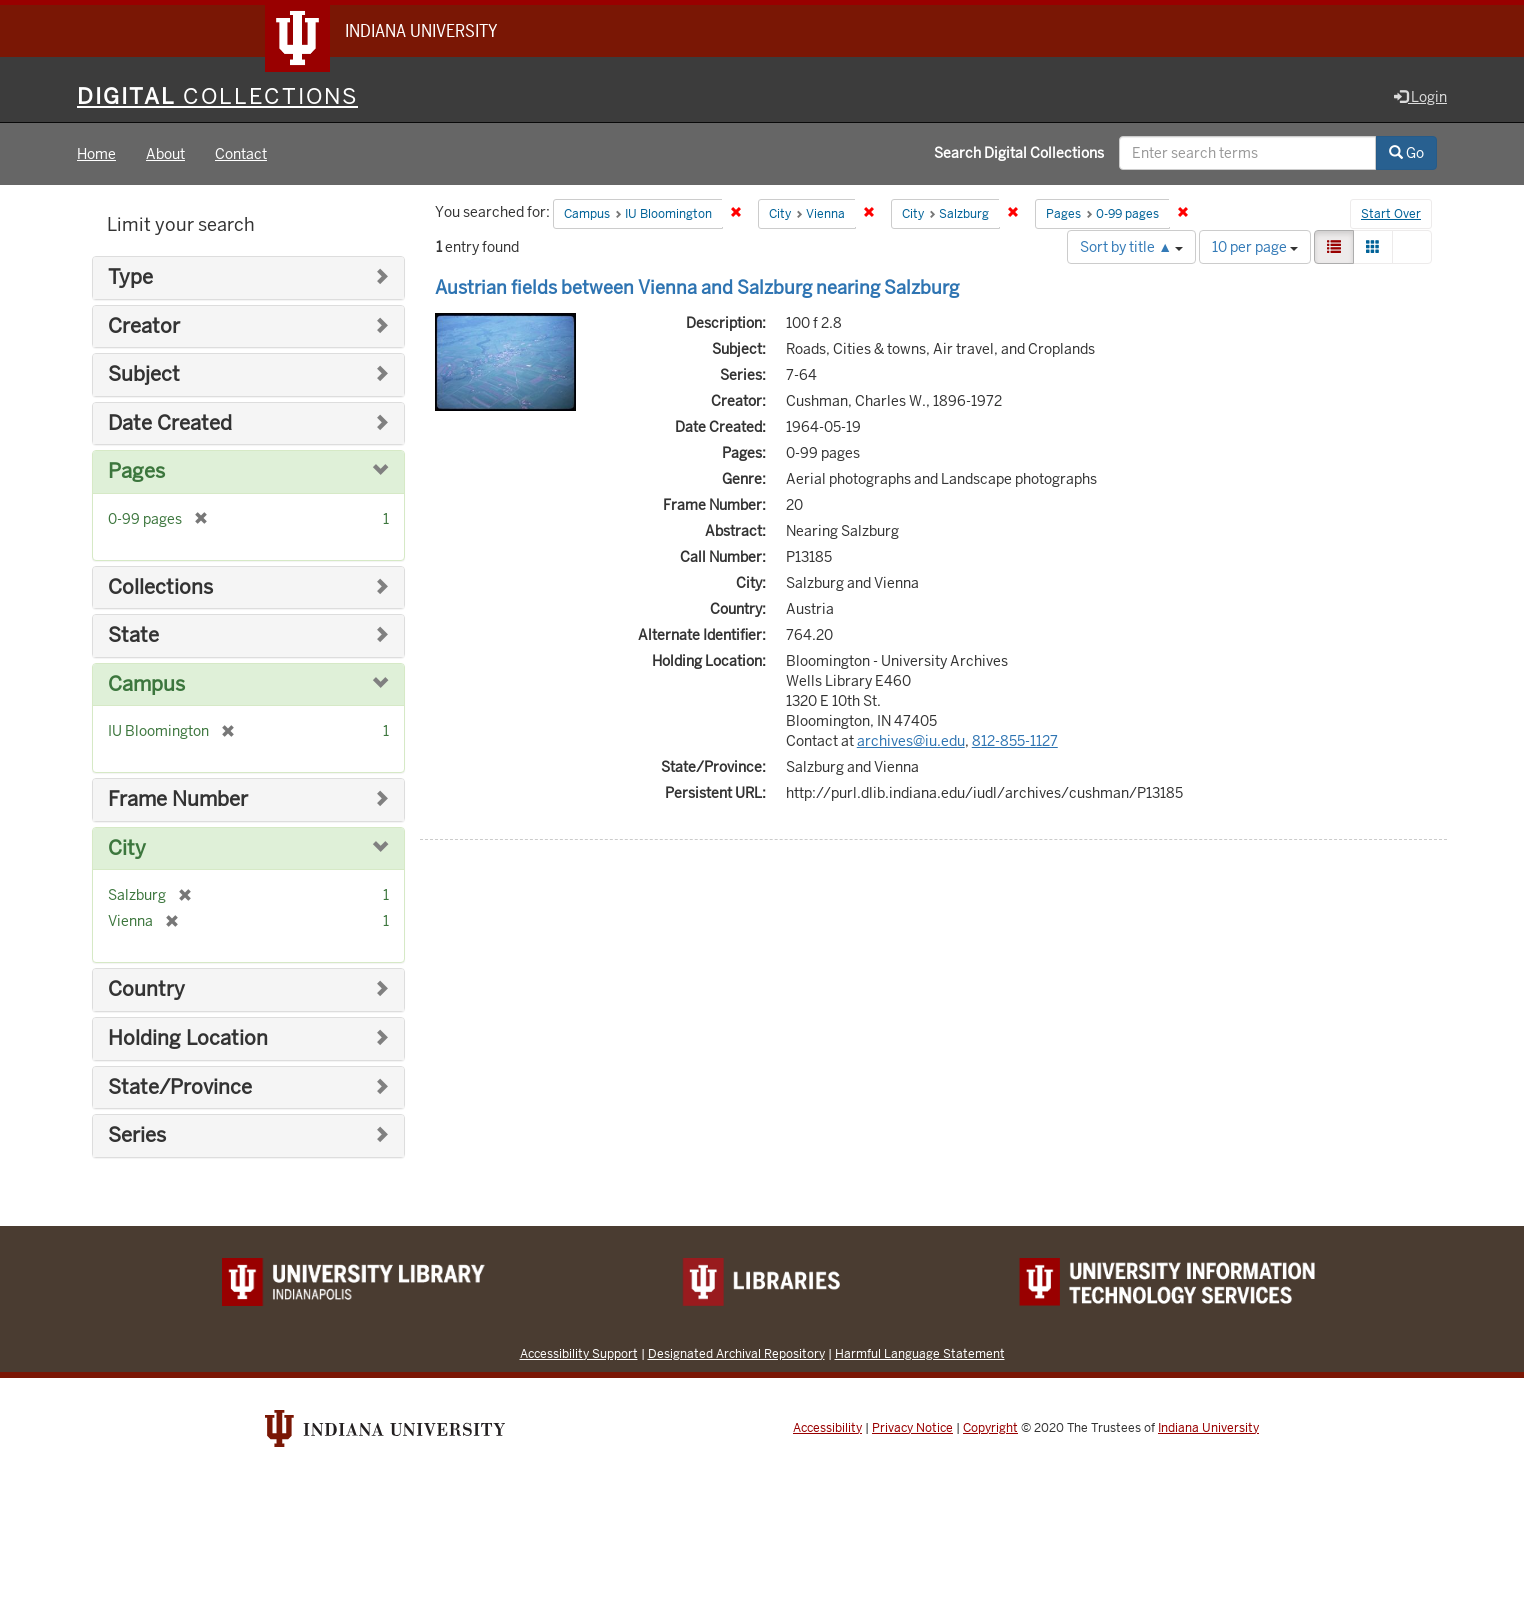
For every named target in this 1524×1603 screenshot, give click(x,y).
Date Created (170, 423)
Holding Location (188, 1038)
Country (146, 989)
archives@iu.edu (911, 741)
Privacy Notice (912, 1428)
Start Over (1391, 214)
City (127, 848)
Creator (144, 326)
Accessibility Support (579, 1353)
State (133, 635)
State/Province (180, 1087)
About (165, 154)
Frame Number (178, 799)
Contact (241, 154)
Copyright (990, 1428)
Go (1406, 153)
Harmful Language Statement (920, 1353)
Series (137, 1135)
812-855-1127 (1015, 741)
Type (130, 277)
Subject (144, 374)
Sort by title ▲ (1131, 247)
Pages (136, 471)
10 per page (1255, 247)
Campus (146, 684)
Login (1420, 97)
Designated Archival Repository (736, 1353)
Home (96, 154)
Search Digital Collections (1019, 153)
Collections (160, 587)
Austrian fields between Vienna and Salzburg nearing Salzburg (697, 287)
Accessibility (827, 1428)
